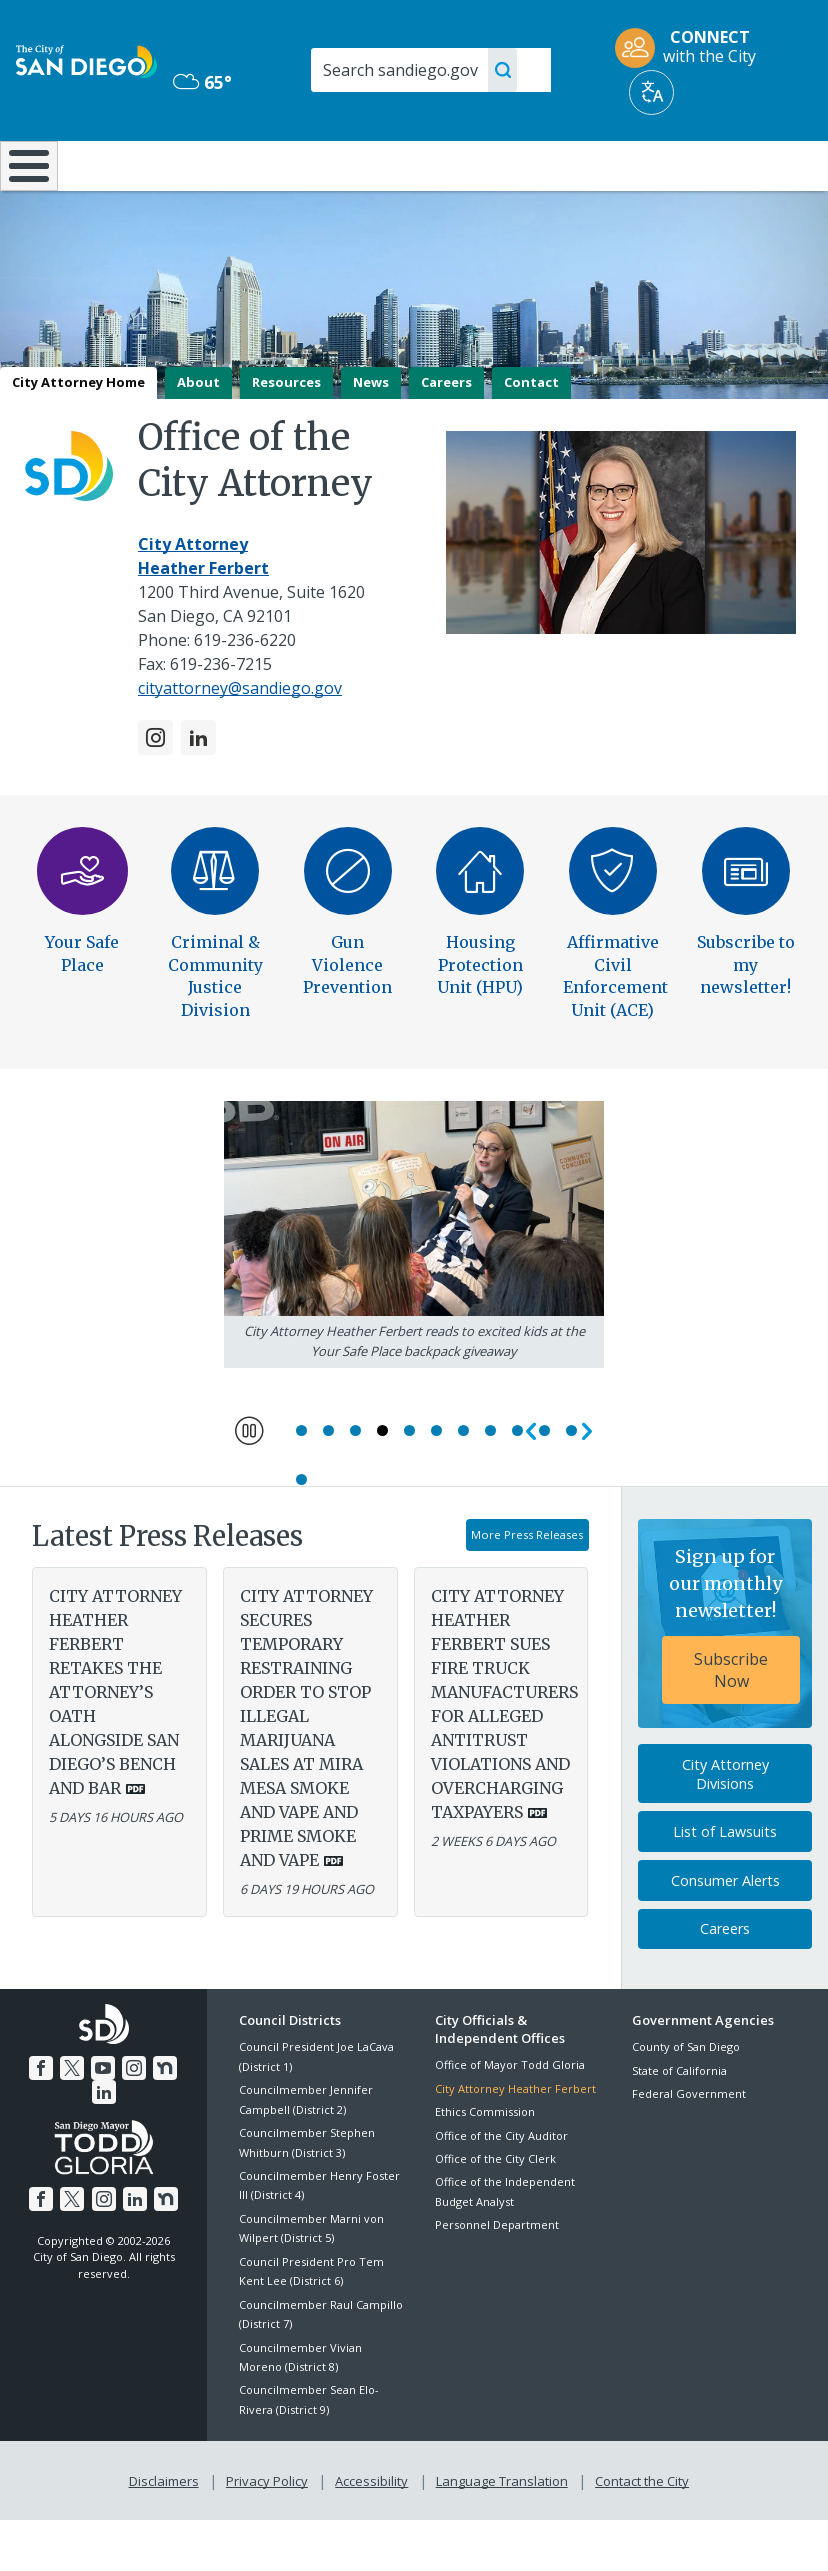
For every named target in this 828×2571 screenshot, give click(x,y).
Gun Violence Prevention (347, 1017)
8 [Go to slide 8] (490, 1484)
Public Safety (624, 164)
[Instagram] (155, 790)
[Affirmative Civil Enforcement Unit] (613, 937)
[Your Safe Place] (82, 937)
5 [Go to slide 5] (409, 1484)
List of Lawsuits (725, 1885)
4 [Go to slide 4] (382, 1484)
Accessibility (371, 2532)
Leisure (114, 164)
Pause (250, 1482)
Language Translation (500, 2532)
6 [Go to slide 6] (436, 1484)
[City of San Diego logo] (86, 60)
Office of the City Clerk (495, 2212)
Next (584, 1484)
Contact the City (638, 2532)
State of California (679, 2123)
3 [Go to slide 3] (355, 1484)
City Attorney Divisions (725, 1827)
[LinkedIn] (198, 790)
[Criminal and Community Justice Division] (215, 937)
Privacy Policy (269, 2532)
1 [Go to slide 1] (301, 1484)
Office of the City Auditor (501, 2188)
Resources (286, 435)
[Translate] (651, 92)
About (198, 435)
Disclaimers (168, 2532)
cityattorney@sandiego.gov (240, 741)
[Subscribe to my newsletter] (746, 937)
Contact (531, 435)
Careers (446, 435)
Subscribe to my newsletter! (746, 1017)
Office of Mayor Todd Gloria (510, 2118)
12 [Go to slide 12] (301, 1533)
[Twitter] (59, 2120)
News (371, 435)
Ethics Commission (485, 2165)
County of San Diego (686, 2100)
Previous (528, 1484)
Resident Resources (241, 174)
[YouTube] (89, 2120)
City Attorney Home (78, 435)
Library (487, 164)
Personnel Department (497, 2278)
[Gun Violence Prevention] (348, 937)
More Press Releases (527, 1588)
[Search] (431, 70)
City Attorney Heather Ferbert (515, 2142)
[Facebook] (30, 2120)
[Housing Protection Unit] (480, 937)
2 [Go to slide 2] (328, 1484)
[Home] (25, 192)
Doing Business (362, 174)
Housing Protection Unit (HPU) (480, 1017)
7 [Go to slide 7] (463, 1484)
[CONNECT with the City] (692, 48)
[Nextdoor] (148, 2120)
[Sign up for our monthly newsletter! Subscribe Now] (725, 1677)
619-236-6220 (245, 693)
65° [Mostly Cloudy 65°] (202, 82)
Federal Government (689, 2147)
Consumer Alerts (725, 1934)
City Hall (760, 164)
